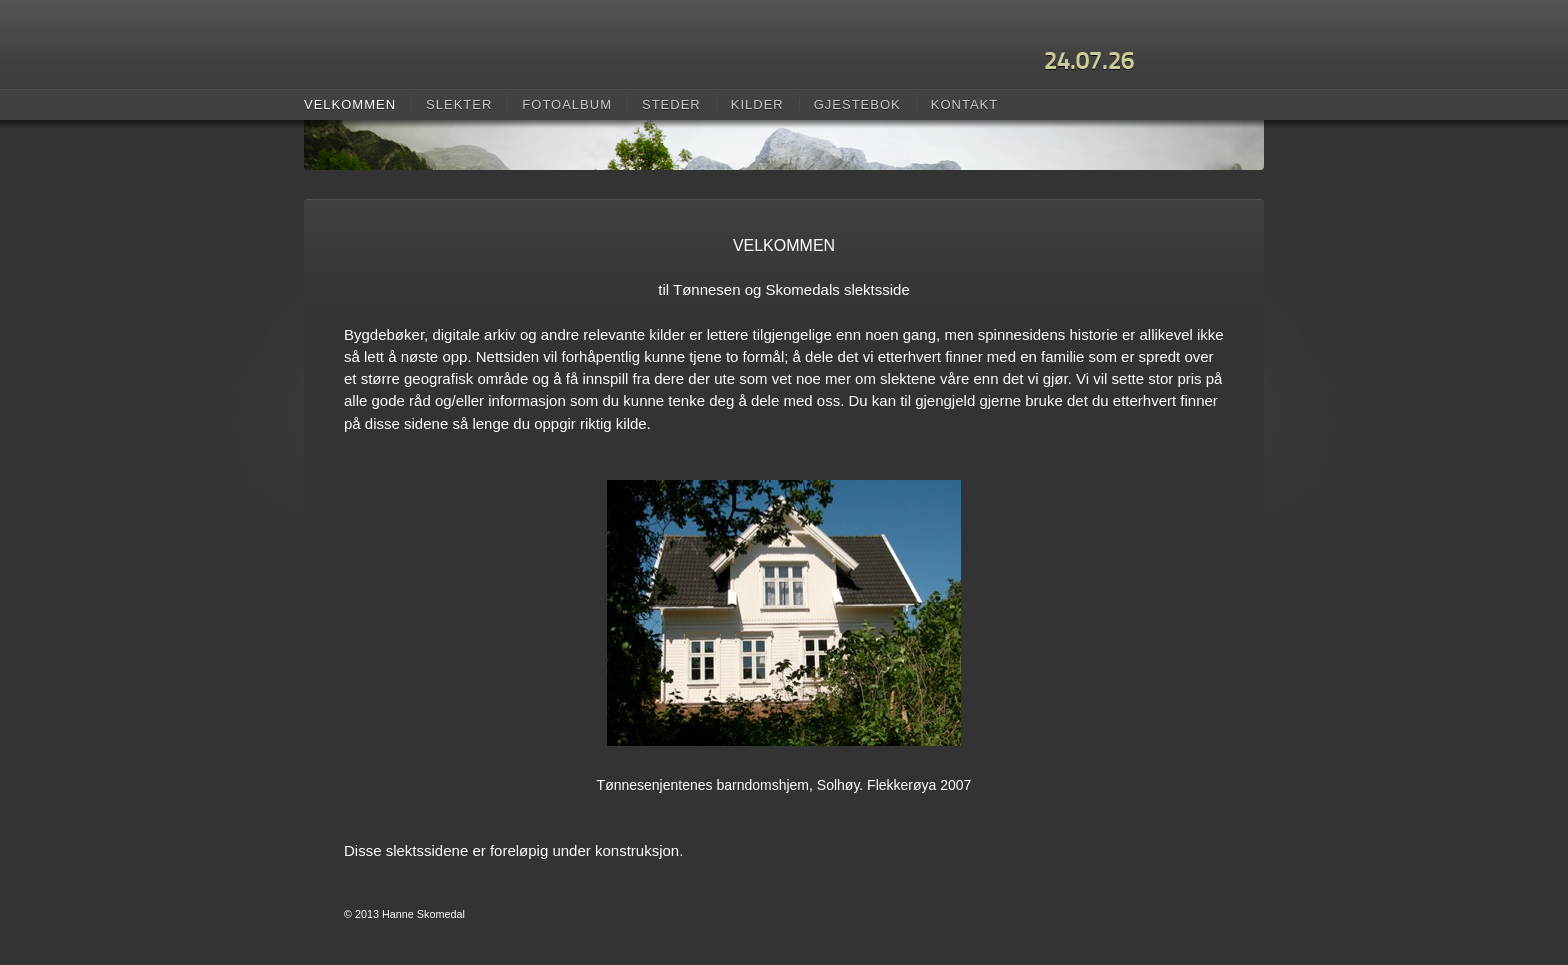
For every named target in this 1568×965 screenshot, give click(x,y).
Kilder (757, 104)
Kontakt (964, 104)
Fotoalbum (567, 104)
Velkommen (350, 104)
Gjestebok (857, 104)
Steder (671, 104)
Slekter (459, 104)
